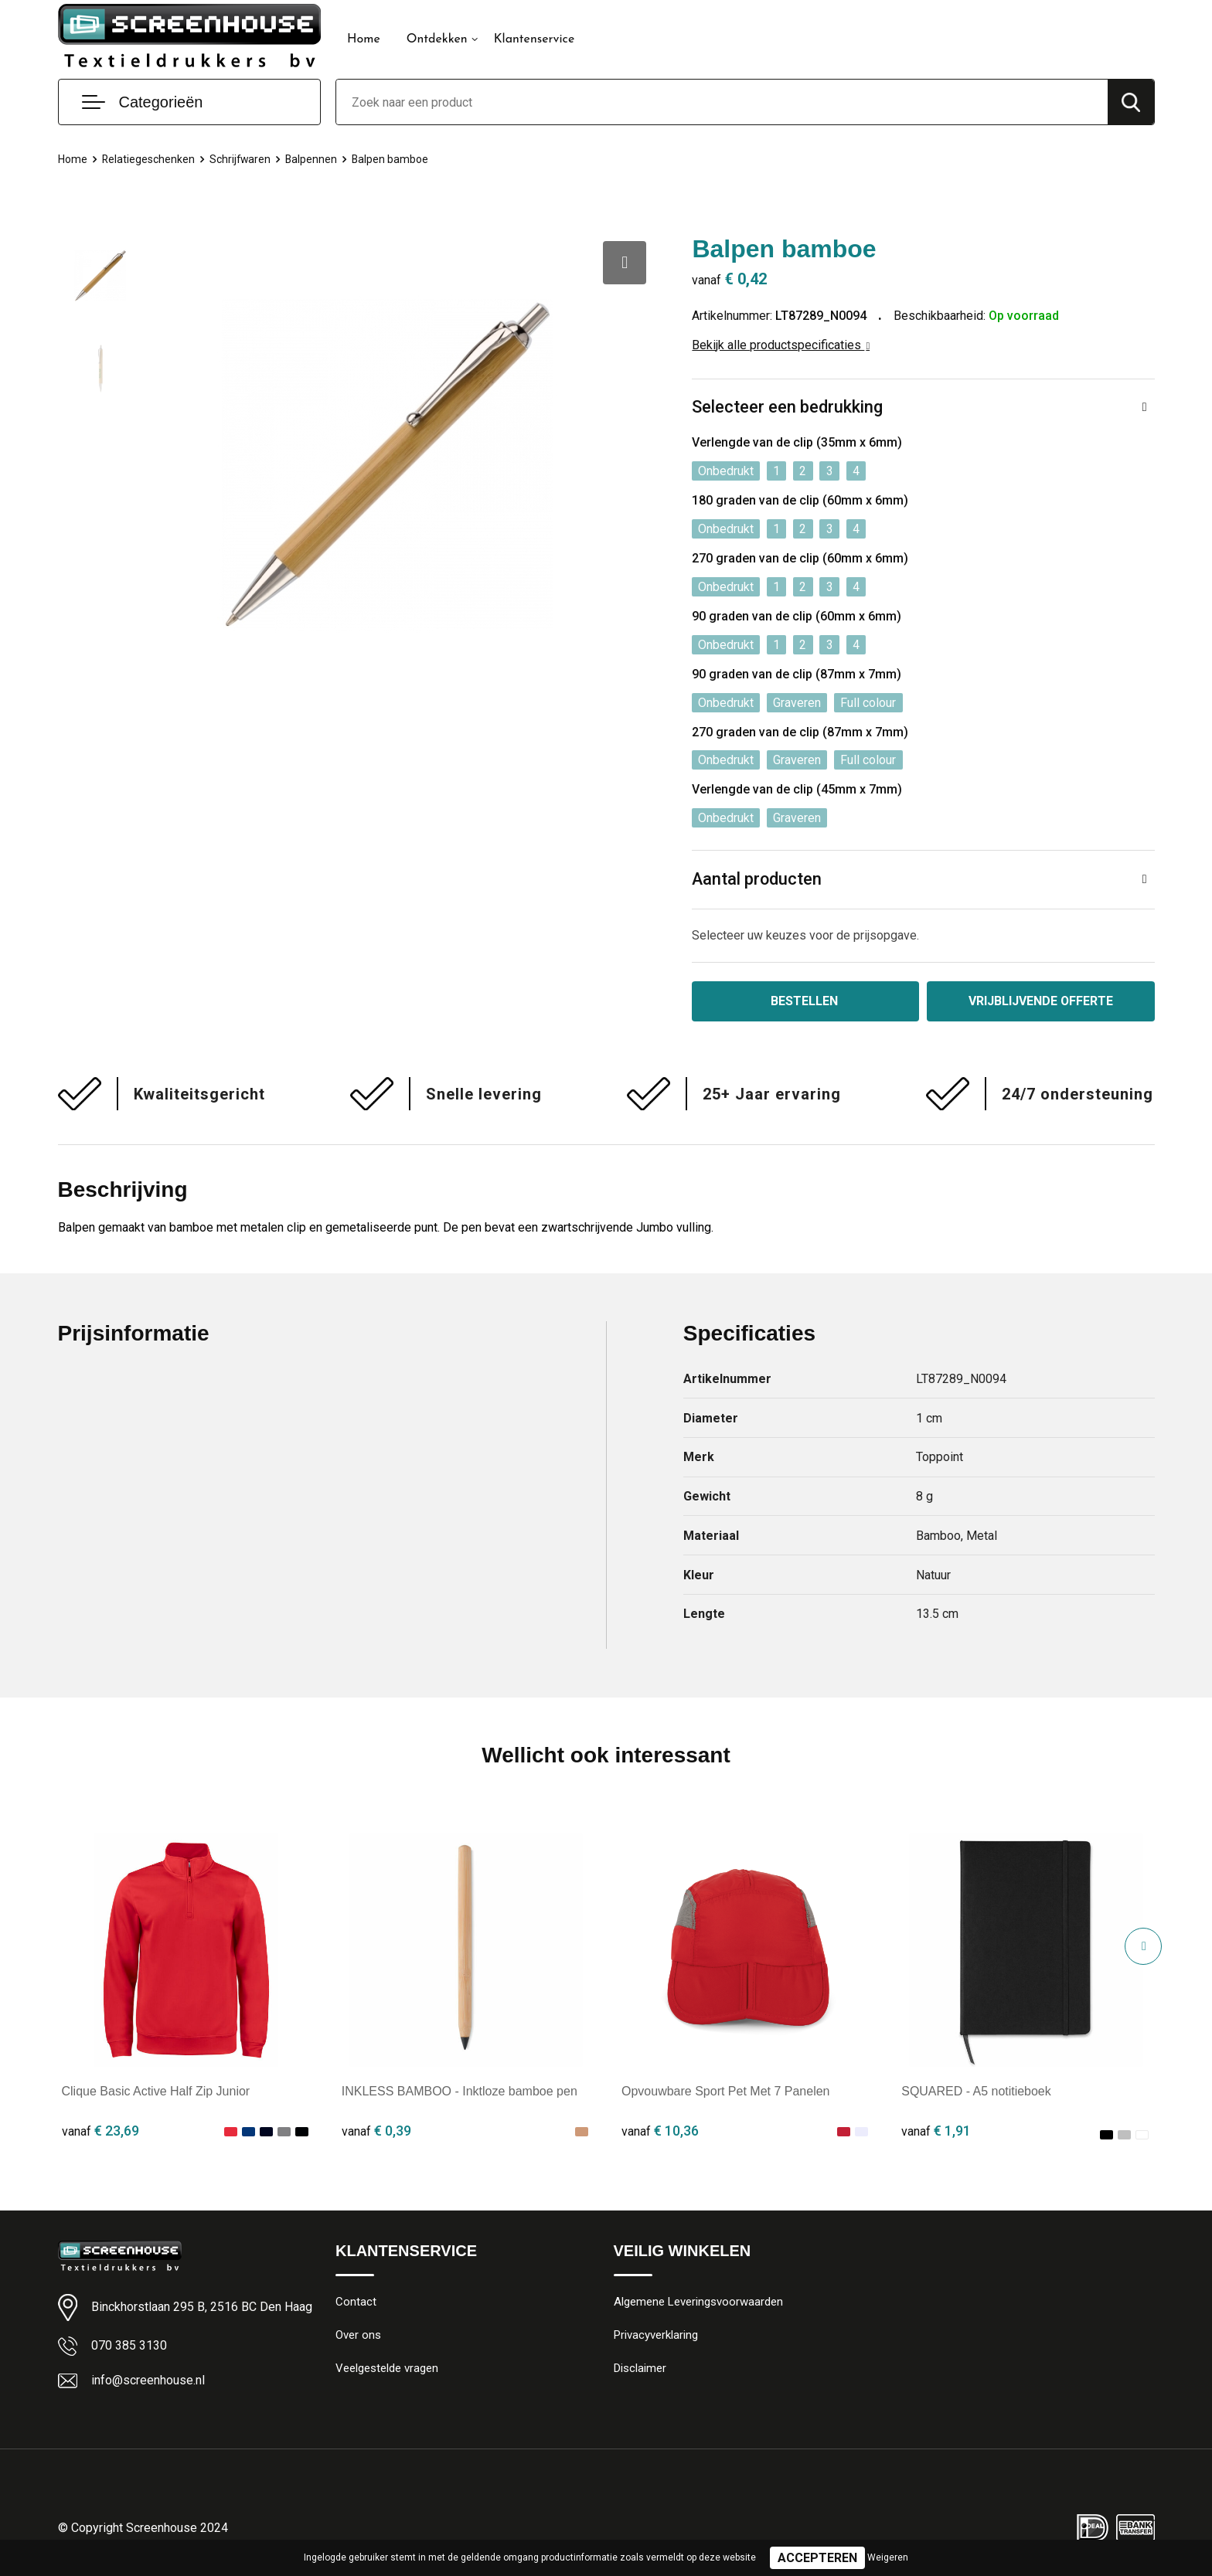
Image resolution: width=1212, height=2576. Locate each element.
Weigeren (887, 2557)
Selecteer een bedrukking (787, 407)
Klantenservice (534, 39)
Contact (355, 2302)
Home (363, 39)
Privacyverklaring (656, 2336)
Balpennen (317, 159)
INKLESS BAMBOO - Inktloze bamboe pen (459, 2091)
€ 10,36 (660, 2130)
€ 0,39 (376, 2130)
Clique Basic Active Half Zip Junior (156, 2091)
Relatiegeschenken (151, 159)
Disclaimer (640, 2369)
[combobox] (722, 102)
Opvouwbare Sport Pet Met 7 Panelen (725, 2091)
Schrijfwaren (245, 159)
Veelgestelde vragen (386, 2369)
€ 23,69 (100, 2130)
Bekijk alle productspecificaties (781, 345)
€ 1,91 (936, 2130)
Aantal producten (757, 879)
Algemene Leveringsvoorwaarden (698, 2302)
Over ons (358, 2336)
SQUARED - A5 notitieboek (976, 2091)
